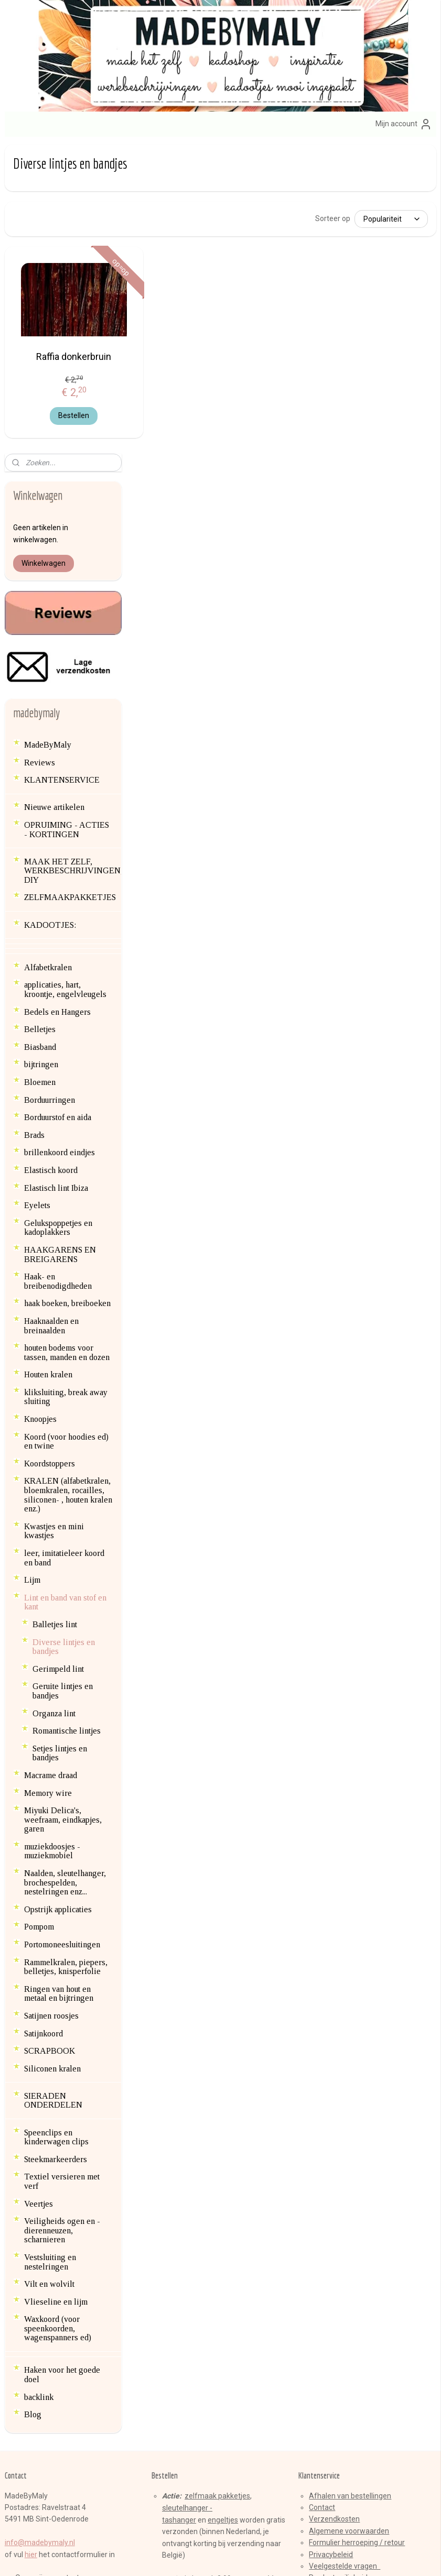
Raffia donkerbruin (178, 360)
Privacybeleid (331, 2245)
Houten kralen (48, 1065)
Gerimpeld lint (58, 1359)
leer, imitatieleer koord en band (64, 1249)
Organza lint (54, 1403)
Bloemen (40, 773)
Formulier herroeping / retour (357, 2233)
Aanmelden (179, 2439)
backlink (38, 2087)
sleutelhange (184, 2199)
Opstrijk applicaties (58, 1600)
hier (31, 2245)
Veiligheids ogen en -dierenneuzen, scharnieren (62, 1921)
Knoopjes (40, 1109)
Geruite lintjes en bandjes (63, 1382)
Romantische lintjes (67, 1421)
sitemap (181, 2556)
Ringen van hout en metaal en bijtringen (58, 1684)
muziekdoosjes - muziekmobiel (52, 1542)
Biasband (40, 737)
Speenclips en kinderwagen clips (56, 1827)
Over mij (28, 2268)
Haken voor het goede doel (62, 2065)
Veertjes (38, 1894)
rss (202, 2556)
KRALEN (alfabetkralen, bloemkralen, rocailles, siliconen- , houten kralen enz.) (68, 1185)
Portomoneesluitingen (62, 1635)
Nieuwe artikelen (54, 498)
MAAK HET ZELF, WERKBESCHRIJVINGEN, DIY (72, 561)
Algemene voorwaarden (349, 2221)
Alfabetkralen (48, 658)
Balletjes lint (55, 1315)
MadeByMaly (47, 435)
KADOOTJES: (50, 615)
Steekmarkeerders (55, 1849)
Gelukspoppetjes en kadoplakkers (58, 918)
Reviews (39, 452)
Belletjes (40, 720)
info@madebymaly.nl (40, 2233)
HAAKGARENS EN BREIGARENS (60, 945)
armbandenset (186, 2281)
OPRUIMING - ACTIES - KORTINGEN (66, 520)
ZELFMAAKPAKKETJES (70, 588)
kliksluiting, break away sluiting (65, 1088)
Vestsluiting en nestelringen (50, 1953)
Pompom (39, 1617)
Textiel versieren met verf (62, 1872)
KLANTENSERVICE (62, 470)
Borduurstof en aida (57, 808)
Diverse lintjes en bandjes (64, 1337)
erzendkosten (337, 2210)
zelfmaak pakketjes (217, 2186)
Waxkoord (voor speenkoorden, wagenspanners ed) (57, 2019)
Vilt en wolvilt (49, 1974)
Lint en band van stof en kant (65, 1293)
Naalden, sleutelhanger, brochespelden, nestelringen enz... (65, 1573)
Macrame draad (50, 1466)
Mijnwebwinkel (328, 2556)
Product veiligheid (338, 2268)
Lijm (32, 1270)
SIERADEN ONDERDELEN (53, 1791)
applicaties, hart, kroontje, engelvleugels (65, 680)
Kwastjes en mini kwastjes (54, 1222)
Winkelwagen (43, 253)
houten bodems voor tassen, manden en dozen (67, 1043)
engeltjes (223, 2211)
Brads (34, 825)
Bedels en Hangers (57, 702)
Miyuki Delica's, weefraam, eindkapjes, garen (63, 1510)
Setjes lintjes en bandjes (60, 1443)
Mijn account (403, 124)
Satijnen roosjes (51, 1706)
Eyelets (37, 896)
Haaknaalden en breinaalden (51, 1016)
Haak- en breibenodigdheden (58, 972)
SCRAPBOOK (49, 1741)
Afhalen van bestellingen (350, 2186)
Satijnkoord (43, 1723)
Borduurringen (49, 790)
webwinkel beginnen (240, 2556)
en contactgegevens (77, 2268)
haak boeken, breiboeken (67, 994)
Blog (32, 2105)
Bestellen (178, 419)
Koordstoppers (49, 1154)
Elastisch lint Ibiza (56, 878)
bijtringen (41, 755)
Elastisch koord (51, 861)
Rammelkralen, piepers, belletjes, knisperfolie (65, 1657)
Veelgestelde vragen (344, 2257)
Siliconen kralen (52, 1759)
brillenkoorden (185, 2292)
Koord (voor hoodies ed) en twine (66, 1132)
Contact (322, 2198)
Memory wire (48, 1483)
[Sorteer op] (356, 218)
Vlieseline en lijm (56, 1992)
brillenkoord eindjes (59, 843)
